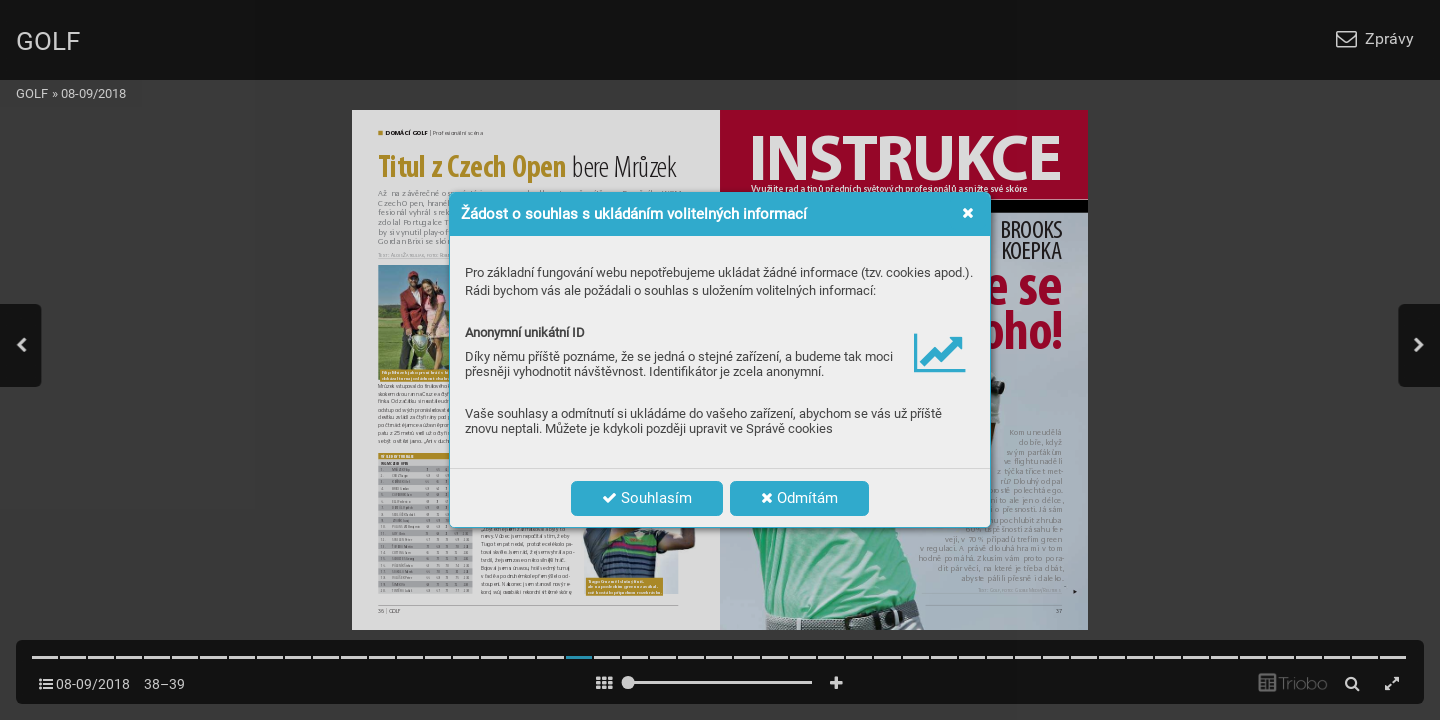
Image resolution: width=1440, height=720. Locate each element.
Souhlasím (647, 498)
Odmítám (799, 498)
